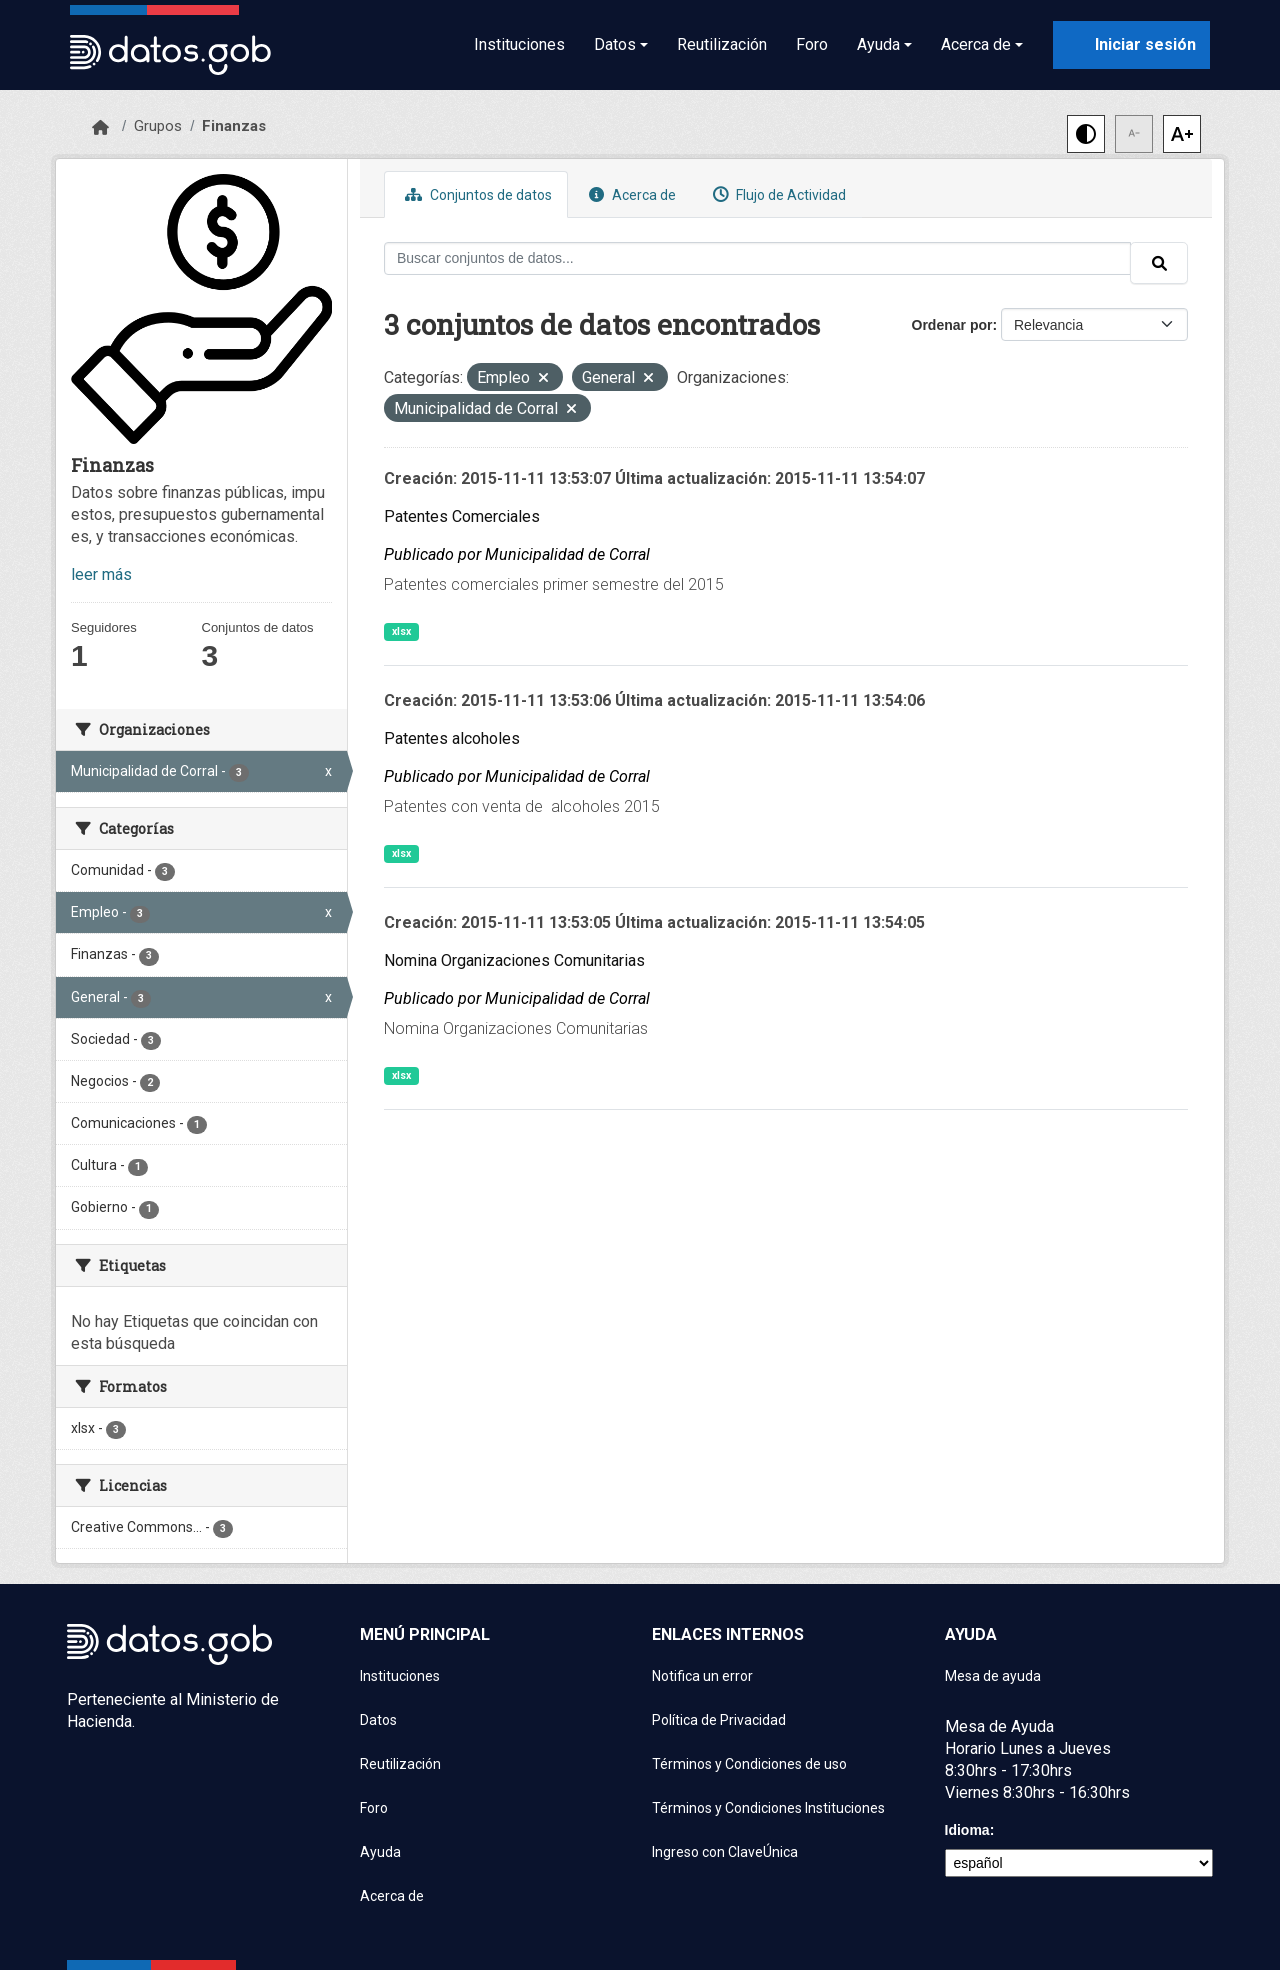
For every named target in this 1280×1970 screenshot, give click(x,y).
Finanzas (234, 126)
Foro (812, 44)
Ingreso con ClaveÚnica (725, 1852)
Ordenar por (952, 325)
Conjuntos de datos (476, 194)
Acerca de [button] (976, 44)
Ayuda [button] (878, 44)
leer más (101, 574)
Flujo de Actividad (777, 194)
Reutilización (722, 44)
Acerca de (630, 194)
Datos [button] (615, 44)
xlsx (401, 631)
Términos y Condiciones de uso (749, 1764)
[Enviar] (1159, 263)
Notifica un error (702, 1676)
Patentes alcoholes (452, 738)
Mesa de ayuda (993, 1676)
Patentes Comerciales (462, 516)
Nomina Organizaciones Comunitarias (514, 960)
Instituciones (519, 44)
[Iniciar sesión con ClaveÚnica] (1131, 45)
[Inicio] (100, 128)
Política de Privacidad (719, 1720)
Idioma (967, 1830)
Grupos (158, 126)
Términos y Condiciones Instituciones (768, 1808)
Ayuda (380, 1852)
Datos (378, 1720)
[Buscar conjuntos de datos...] (757, 258)
